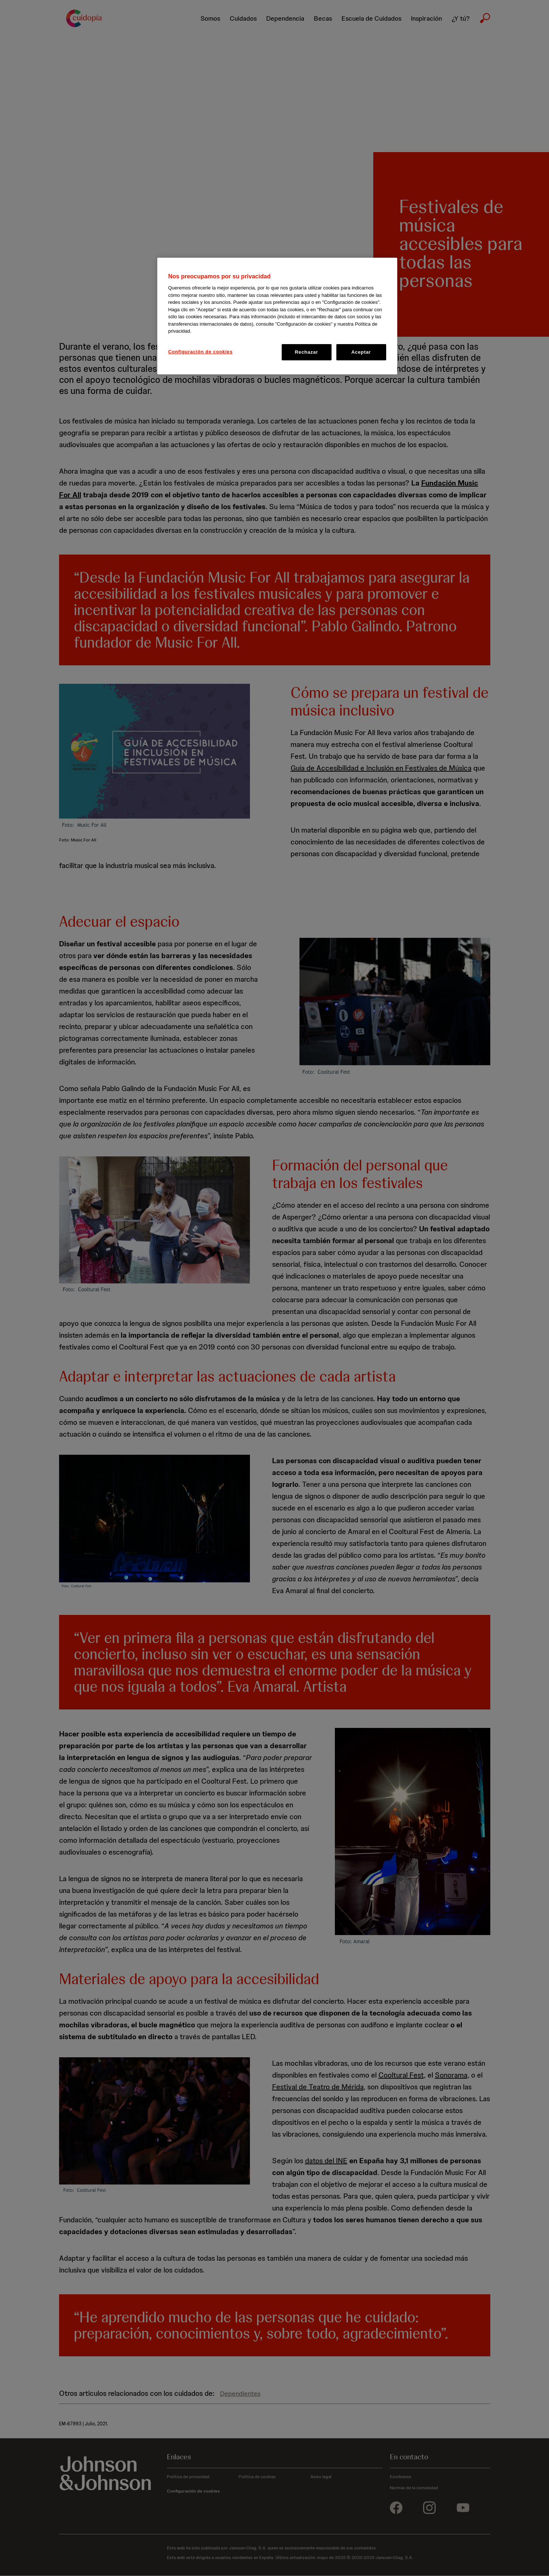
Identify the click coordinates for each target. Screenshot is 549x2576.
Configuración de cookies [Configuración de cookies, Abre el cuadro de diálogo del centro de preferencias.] (200, 351)
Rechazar (306, 352)
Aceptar (361, 352)
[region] (277, 316)
